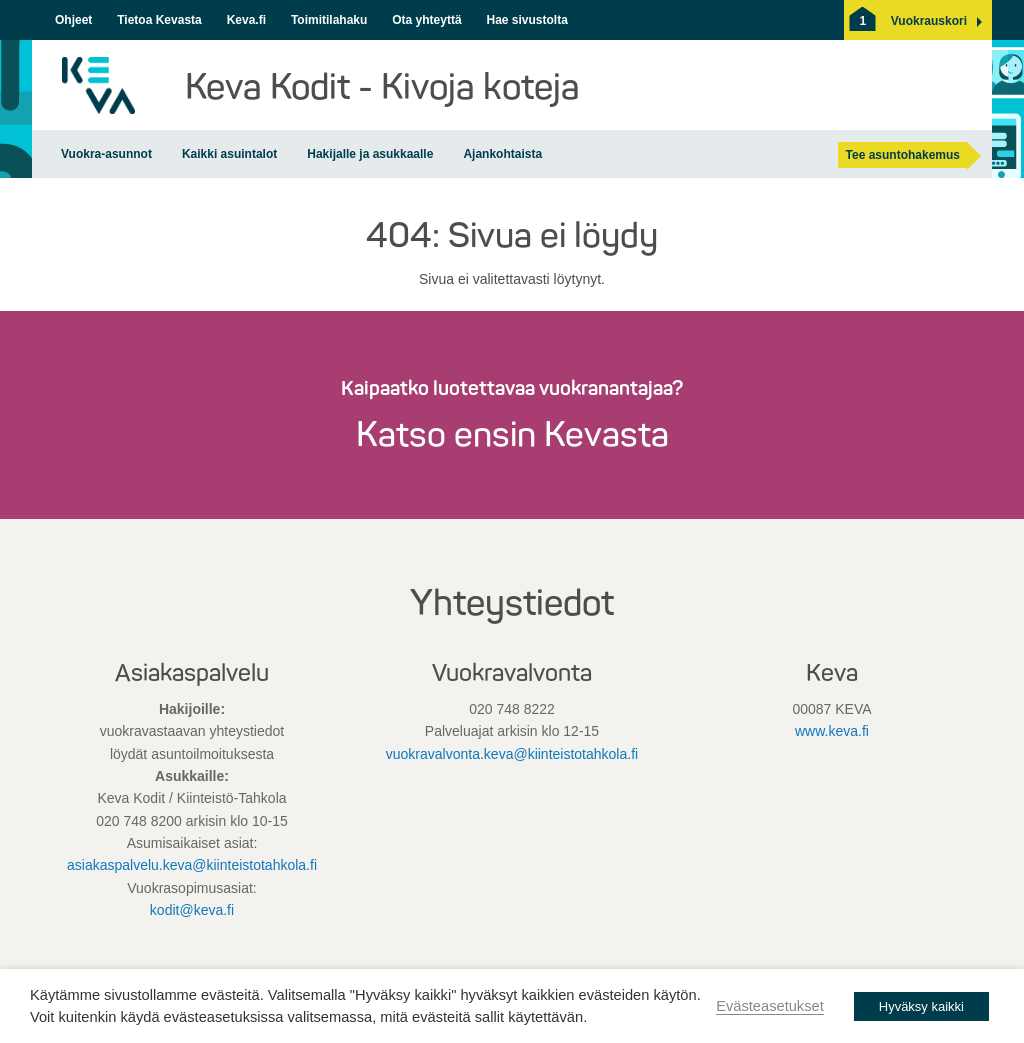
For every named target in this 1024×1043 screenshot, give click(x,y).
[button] (929, 21)
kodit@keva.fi (192, 910)
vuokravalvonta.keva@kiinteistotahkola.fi (512, 754)
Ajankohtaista (502, 154)
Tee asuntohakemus (903, 155)
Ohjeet (73, 20)
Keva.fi (246, 20)
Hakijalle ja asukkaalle (370, 154)
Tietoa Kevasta (159, 20)
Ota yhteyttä (426, 20)
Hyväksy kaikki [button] (921, 1006)
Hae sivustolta (526, 20)
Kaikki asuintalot (229, 154)
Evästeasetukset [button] (770, 1006)
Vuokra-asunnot (106, 154)
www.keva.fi (832, 731)
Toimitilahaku (329, 20)
